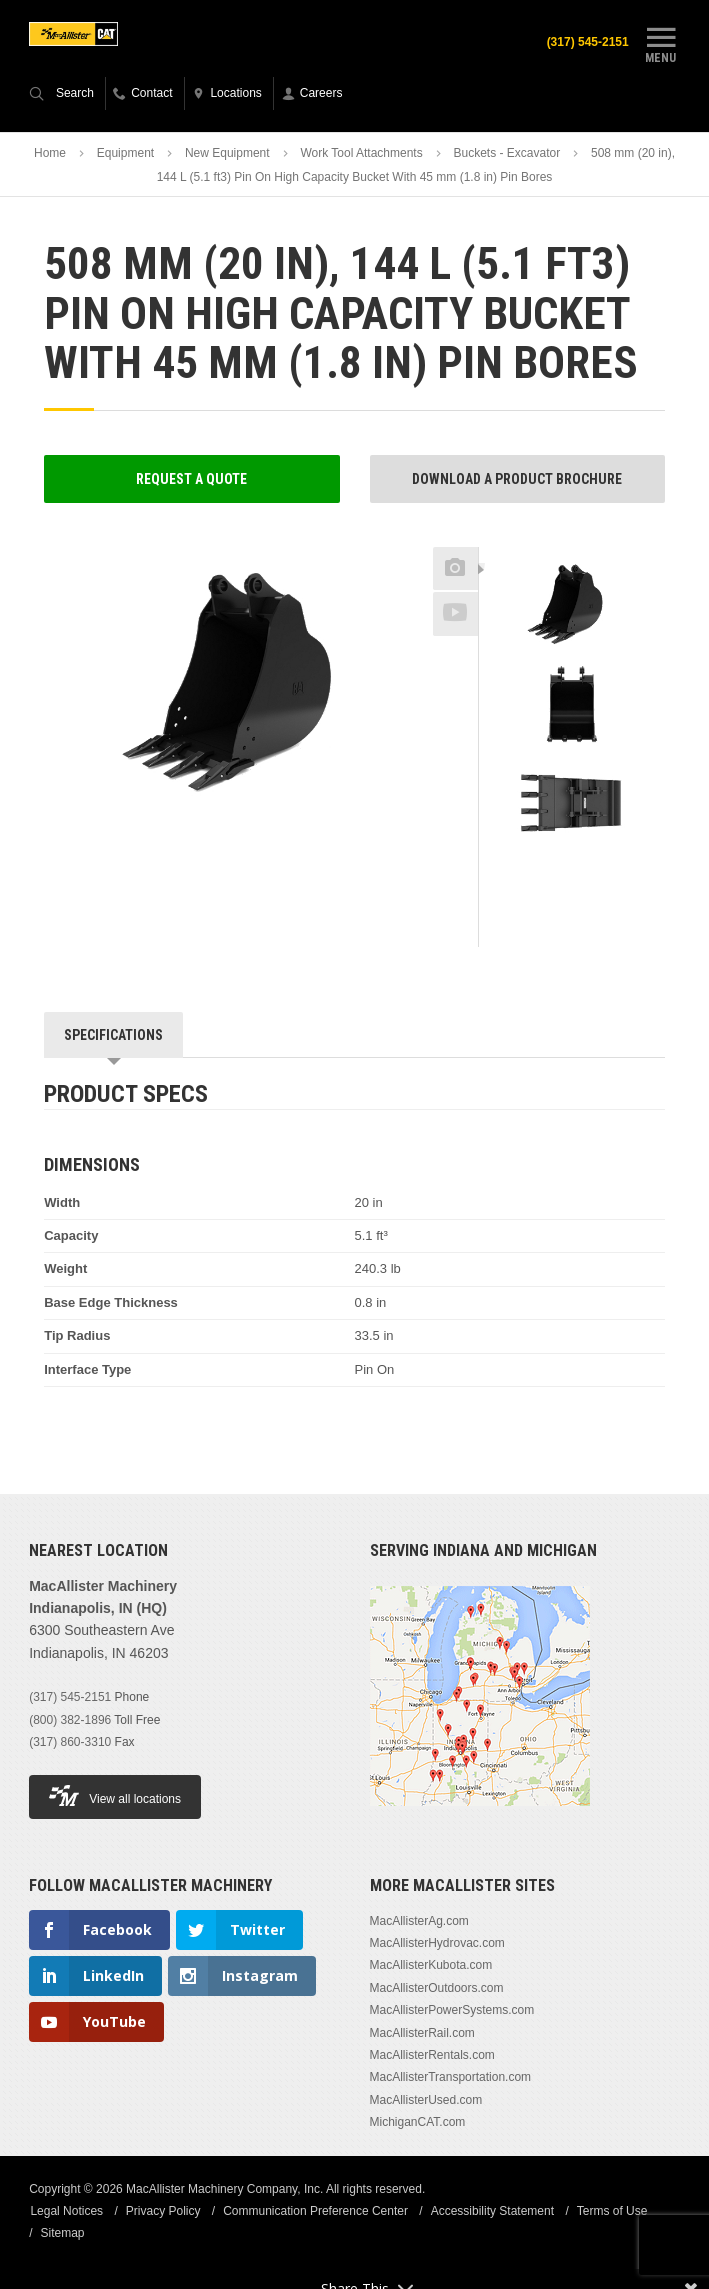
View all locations (115, 1796)
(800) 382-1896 (70, 1720)
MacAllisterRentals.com (432, 2056)
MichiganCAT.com (418, 2123)
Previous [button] (572, 542)
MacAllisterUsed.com (426, 2100)
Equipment (125, 154)
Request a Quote (191, 479)
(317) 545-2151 (70, 1698)
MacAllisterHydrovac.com (437, 1944)
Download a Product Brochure (517, 479)
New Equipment (227, 154)
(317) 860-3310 (70, 1743)
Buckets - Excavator (506, 154)
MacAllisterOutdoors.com (437, 1989)
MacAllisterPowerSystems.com (452, 2011)
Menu (661, 43)
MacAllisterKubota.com (431, 1966)
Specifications (113, 1036)
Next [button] (603, 874)
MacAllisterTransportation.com (451, 2078)
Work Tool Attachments (361, 154)
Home (50, 154)
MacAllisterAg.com (419, 1921)
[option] (572, 608)
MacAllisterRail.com (422, 2033)
